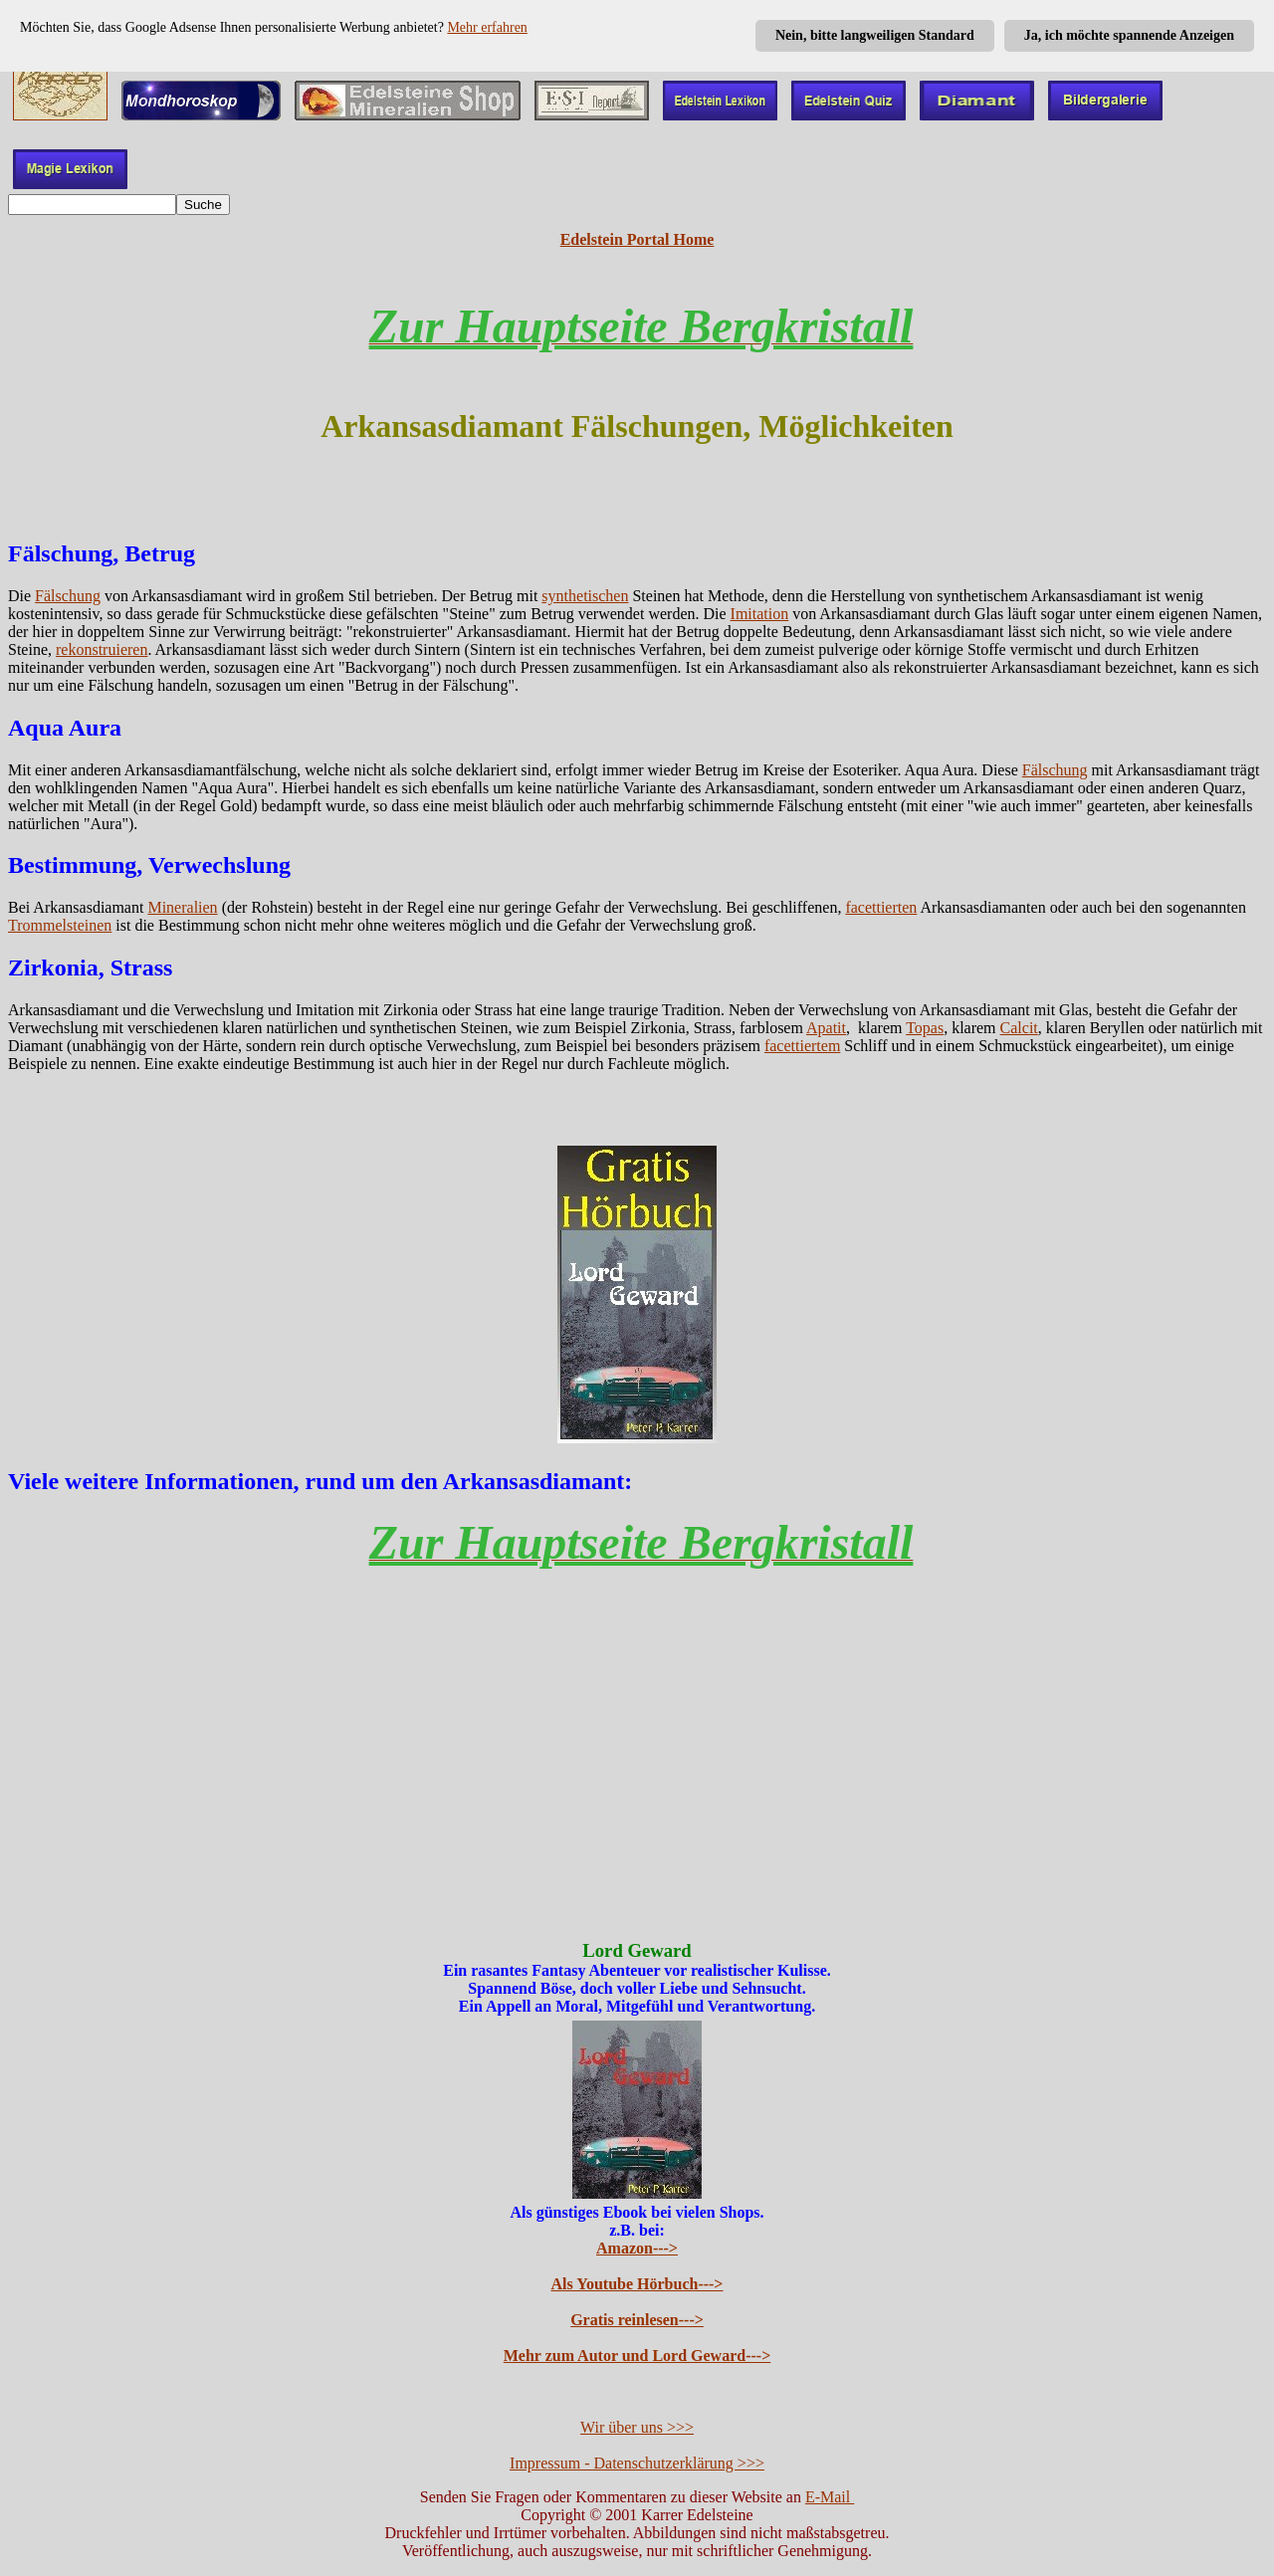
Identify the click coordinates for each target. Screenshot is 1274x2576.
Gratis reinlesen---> (637, 2319)
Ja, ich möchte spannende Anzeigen (1129, 35)
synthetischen (584, 595)
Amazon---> (637, 2248)
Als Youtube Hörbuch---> (637, 2283)
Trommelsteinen (59, 925)
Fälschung (68, 595)
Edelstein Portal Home (637, 239)
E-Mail (829, 2496)
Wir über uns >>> (637, 2427)
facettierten (881, 907)
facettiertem (802, 1045)
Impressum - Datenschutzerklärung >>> (637, 2463)
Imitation (760, 613)
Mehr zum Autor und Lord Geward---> (637, 2355)
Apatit (826, 1027)
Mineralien (182, 907)
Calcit (1019, 1027)
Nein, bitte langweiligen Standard (874, 35)
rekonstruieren (101, 649)
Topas (925, 1027)
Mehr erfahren (487, 27)
